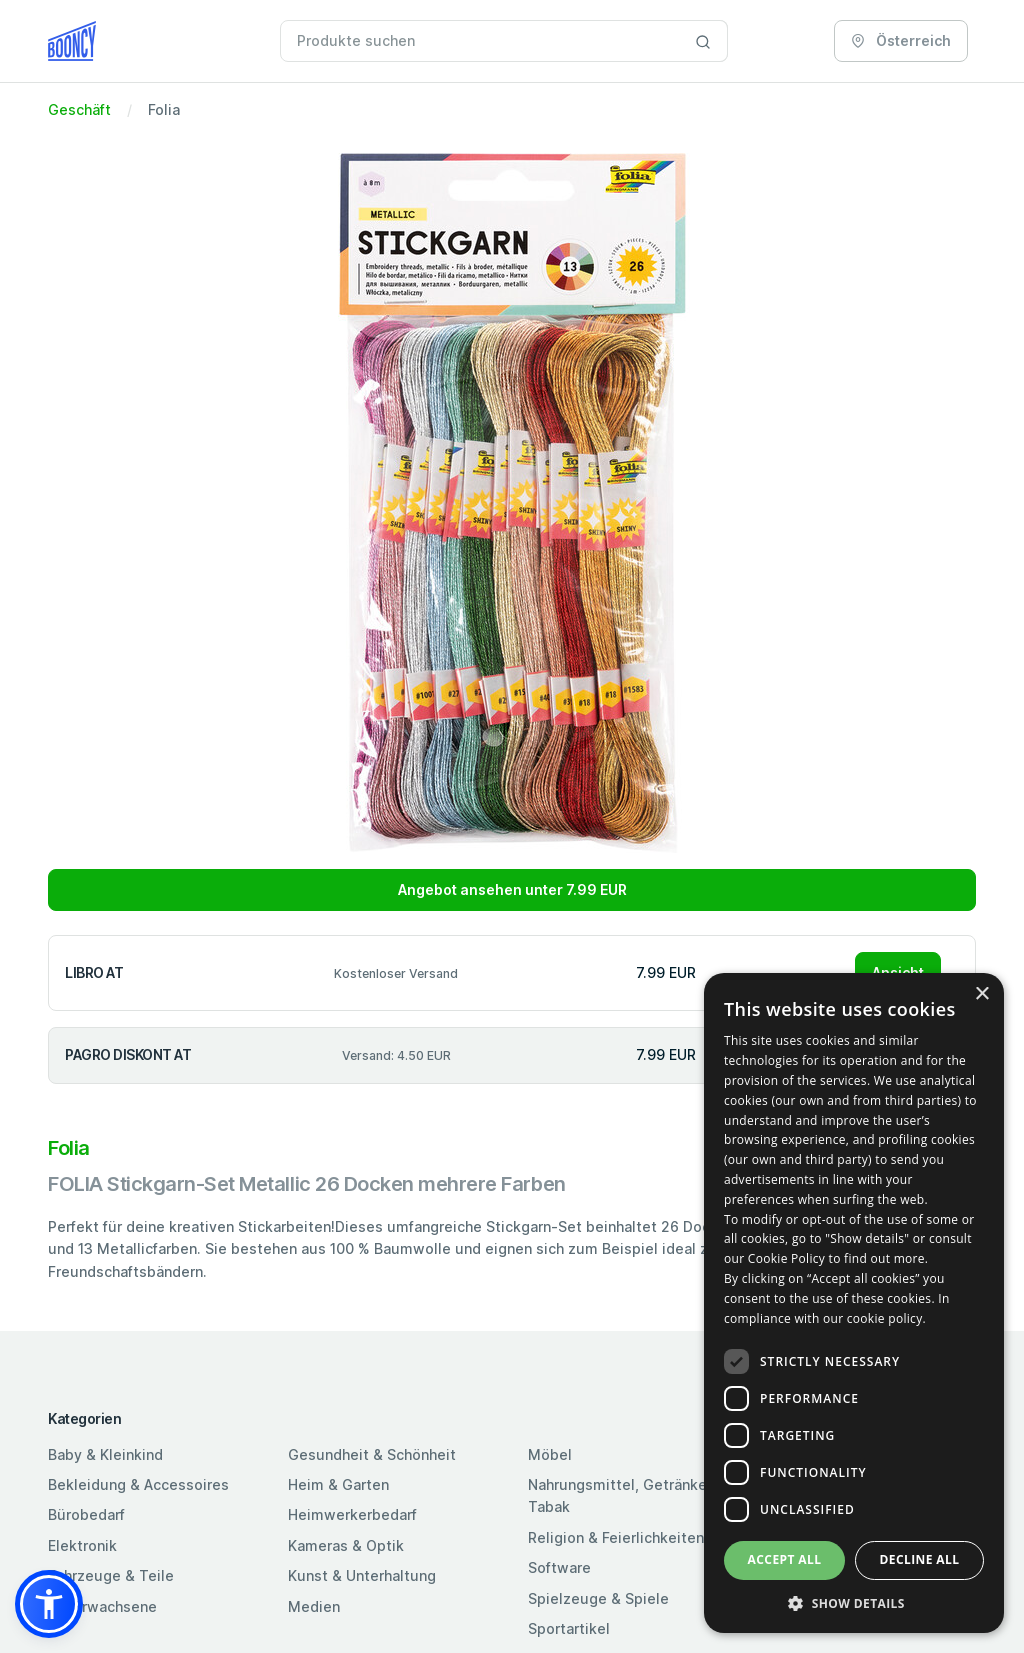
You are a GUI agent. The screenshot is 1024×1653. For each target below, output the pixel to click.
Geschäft (79, 109)
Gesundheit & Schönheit (372, 1454)
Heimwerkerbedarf (352, 1514)
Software (559, 1567)
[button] (49, 1604)
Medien (314, 1606)
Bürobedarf (86, 1514)
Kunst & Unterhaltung (362, 1575)
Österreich (901, 40)
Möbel (550, 1454)
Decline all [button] (920, 1559)
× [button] (981, 994)
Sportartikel (569, 1628)
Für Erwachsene (102, 1606)
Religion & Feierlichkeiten (616, 1537)
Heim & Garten (338, 1484)
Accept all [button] (785, 1559)
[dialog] (854, 1303)
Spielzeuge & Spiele (598, 1598)
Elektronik (82, 1545)
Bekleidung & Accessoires (138, 1484)
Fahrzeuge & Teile (111, 1575)
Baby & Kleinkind (105, 1454)
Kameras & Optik (346, 1545)
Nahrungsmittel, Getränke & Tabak (624, 1495)
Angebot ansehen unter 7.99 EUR (512, 889)
